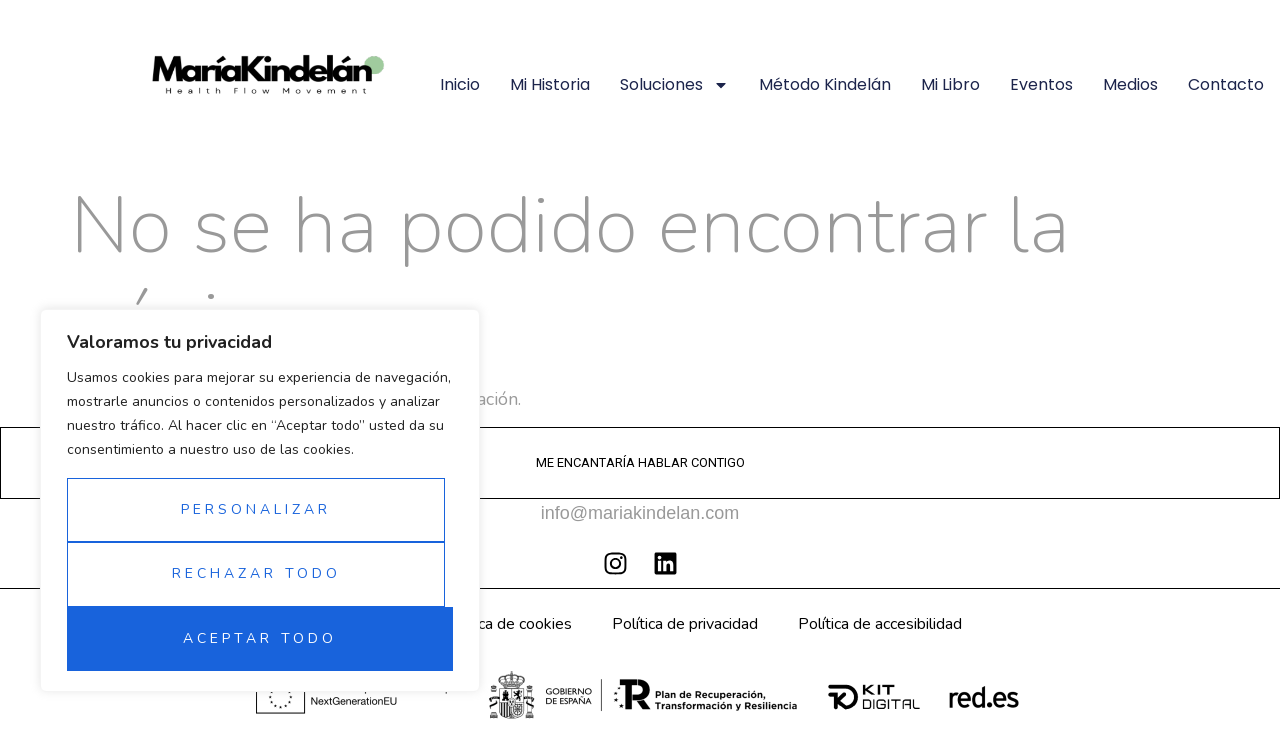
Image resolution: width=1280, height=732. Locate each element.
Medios (1130, 84)
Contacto (1226, 84)
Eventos (1041, 84)
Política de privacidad (685, 624)
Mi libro (950, 84)
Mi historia (550, 84)
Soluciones (674, 85)
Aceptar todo (260, 638)
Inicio (460, 84)
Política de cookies (507, 624)
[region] (260, 500)
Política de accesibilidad (880, 624)
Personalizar (256, 509)
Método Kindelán (825, 84)
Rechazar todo (256, 573)
